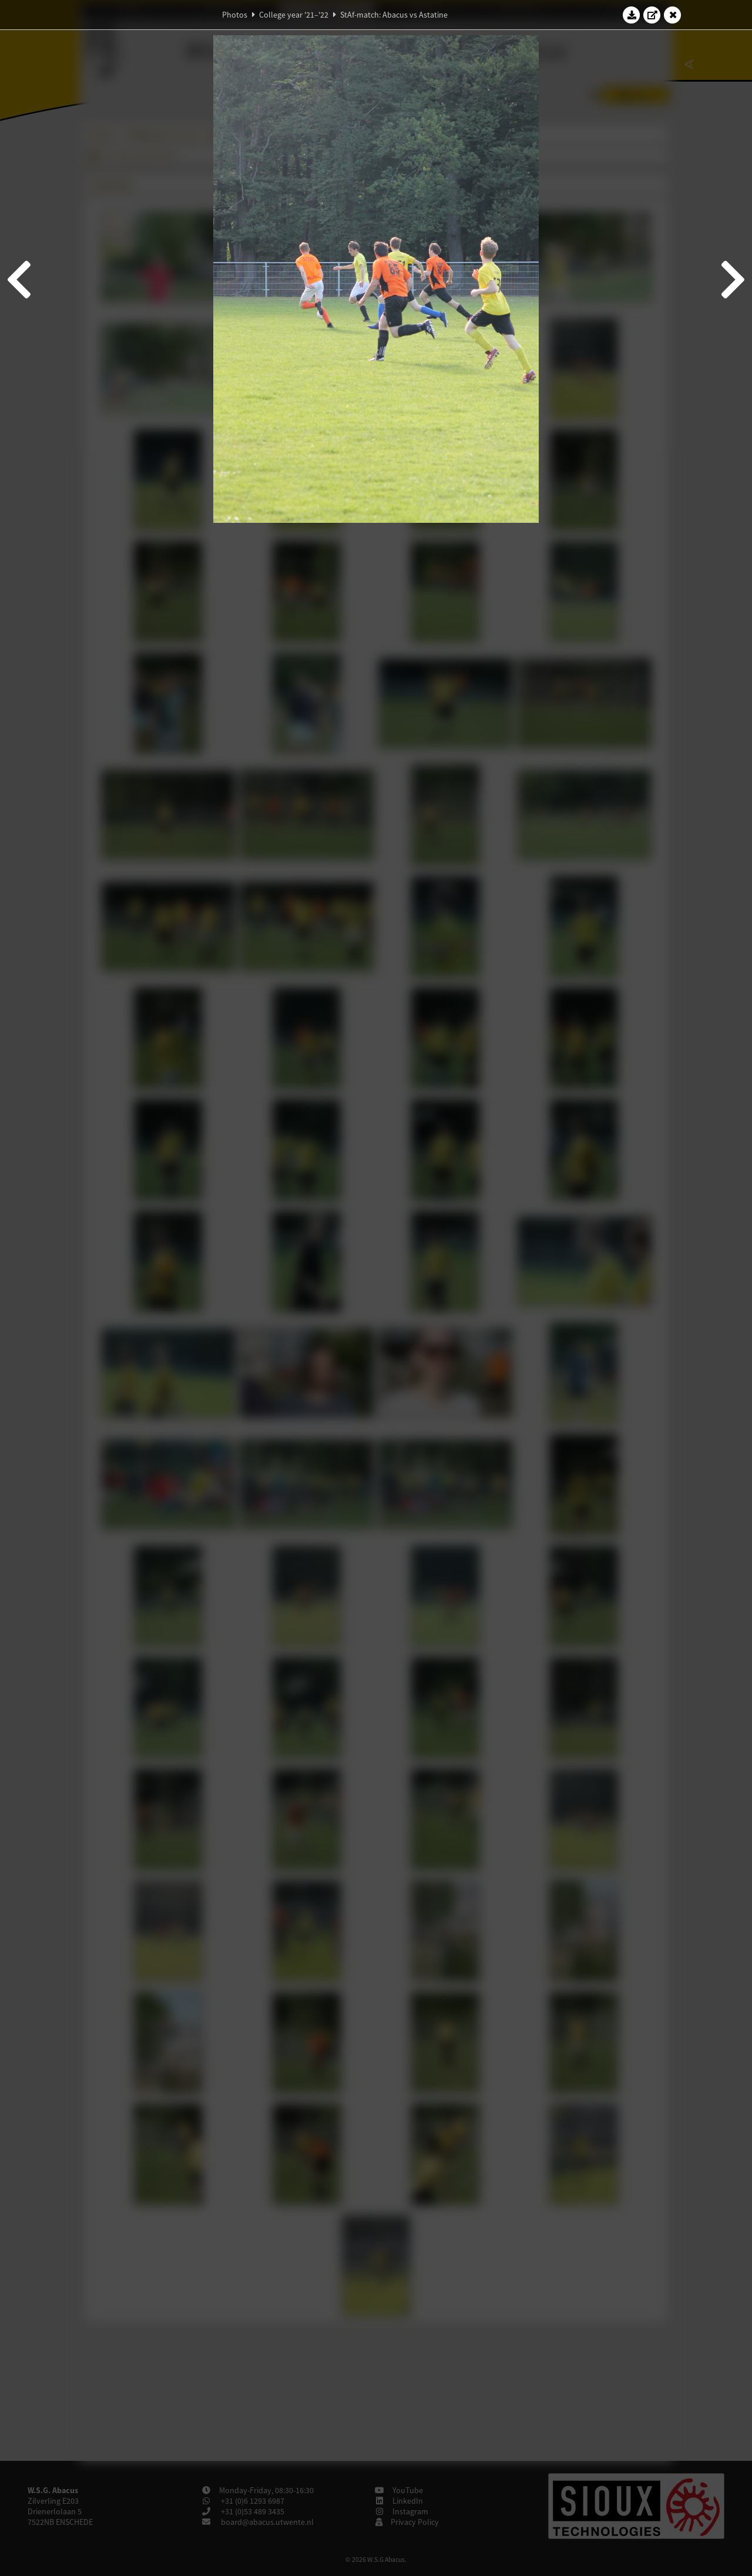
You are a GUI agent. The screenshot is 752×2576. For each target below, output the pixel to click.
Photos (234, 14)
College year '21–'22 (293, 14)
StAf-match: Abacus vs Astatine (394, 14)
